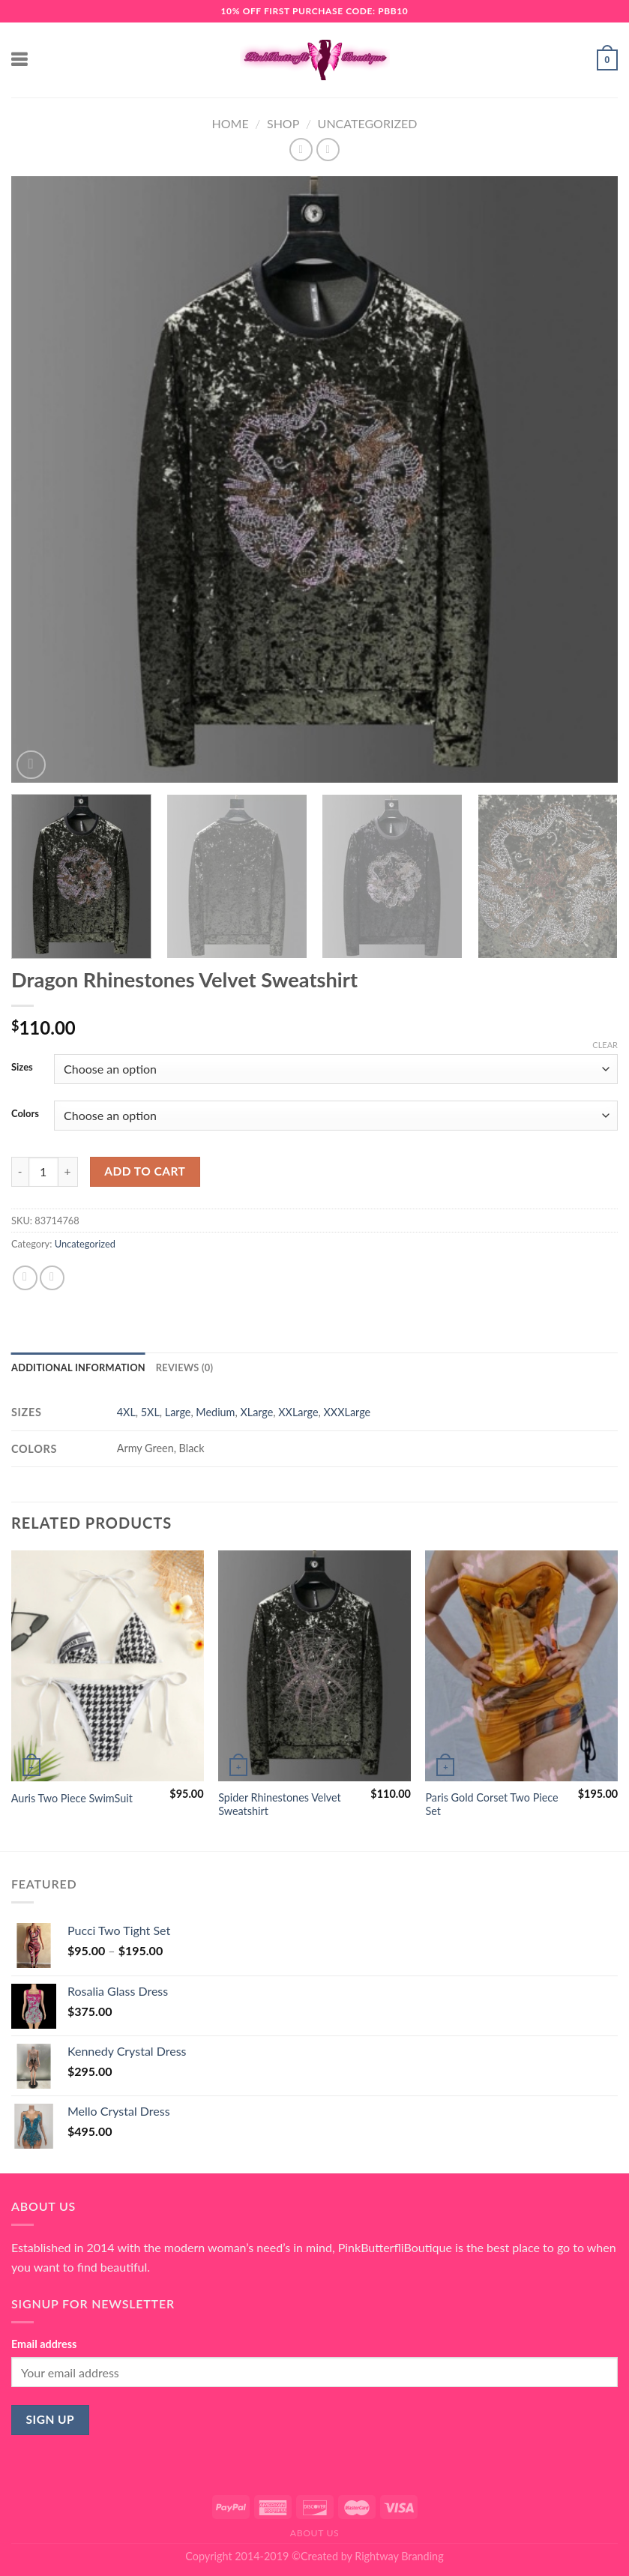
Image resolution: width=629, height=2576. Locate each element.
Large (178, 1412)
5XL (150, 1412)
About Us (315, 2533)
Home (230, 123)
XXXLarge (347, 1412)
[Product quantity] (43, 1172)
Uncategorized (368, 123)
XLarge (256, 1412)
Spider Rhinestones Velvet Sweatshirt (279, 1804)
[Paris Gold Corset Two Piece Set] (521, 1665)
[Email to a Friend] (52, 1278)
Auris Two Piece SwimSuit (72, 1798)
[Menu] (20, 59)
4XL (126, 1412)
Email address (43, 2344)
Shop (283, 123)
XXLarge (298, 1412)
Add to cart (144, 1171)
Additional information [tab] (78, 1367)
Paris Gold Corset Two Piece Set (491, 1804)
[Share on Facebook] (25, 1278)
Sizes (22, 1067)
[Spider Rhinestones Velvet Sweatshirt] (314, 1665)
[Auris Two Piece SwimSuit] (107, 1665)
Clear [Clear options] (605, 1045)
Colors (25, 1114)
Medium (215, 1412)
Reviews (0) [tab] (184, 1367)
